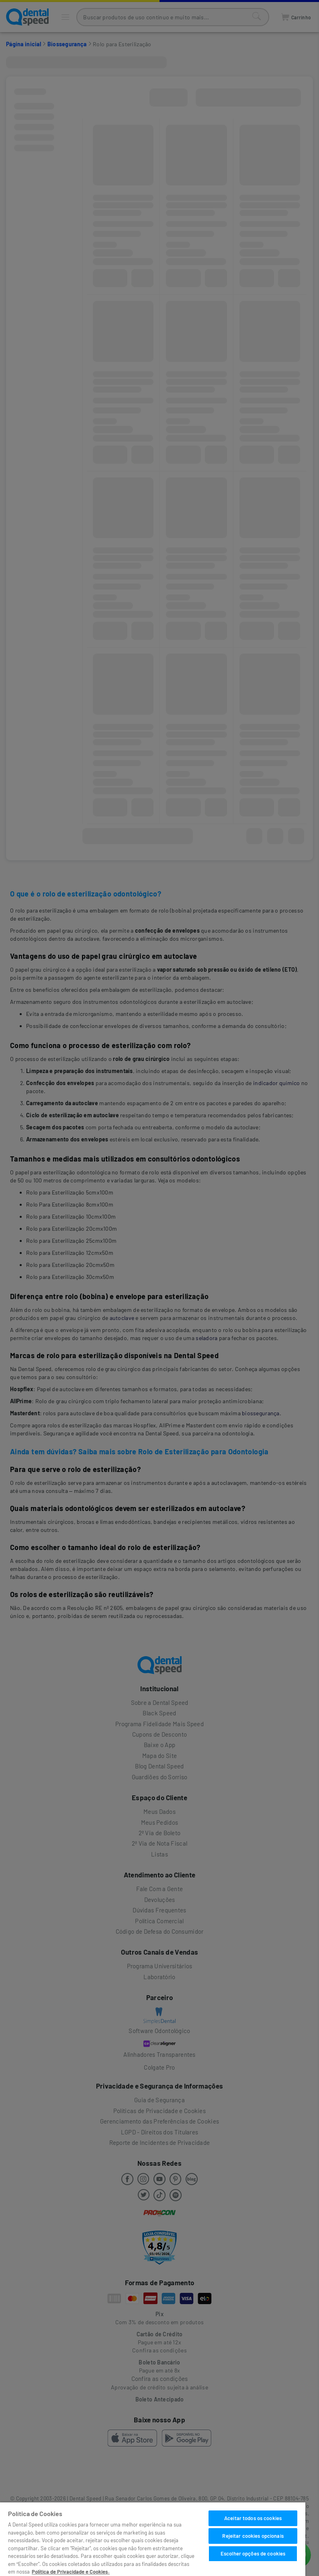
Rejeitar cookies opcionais (252, 2536)
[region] (152, 2539)
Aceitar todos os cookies (253, 2518)
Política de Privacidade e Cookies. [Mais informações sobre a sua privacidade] (71, 2571)
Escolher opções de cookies (253, 2553)
